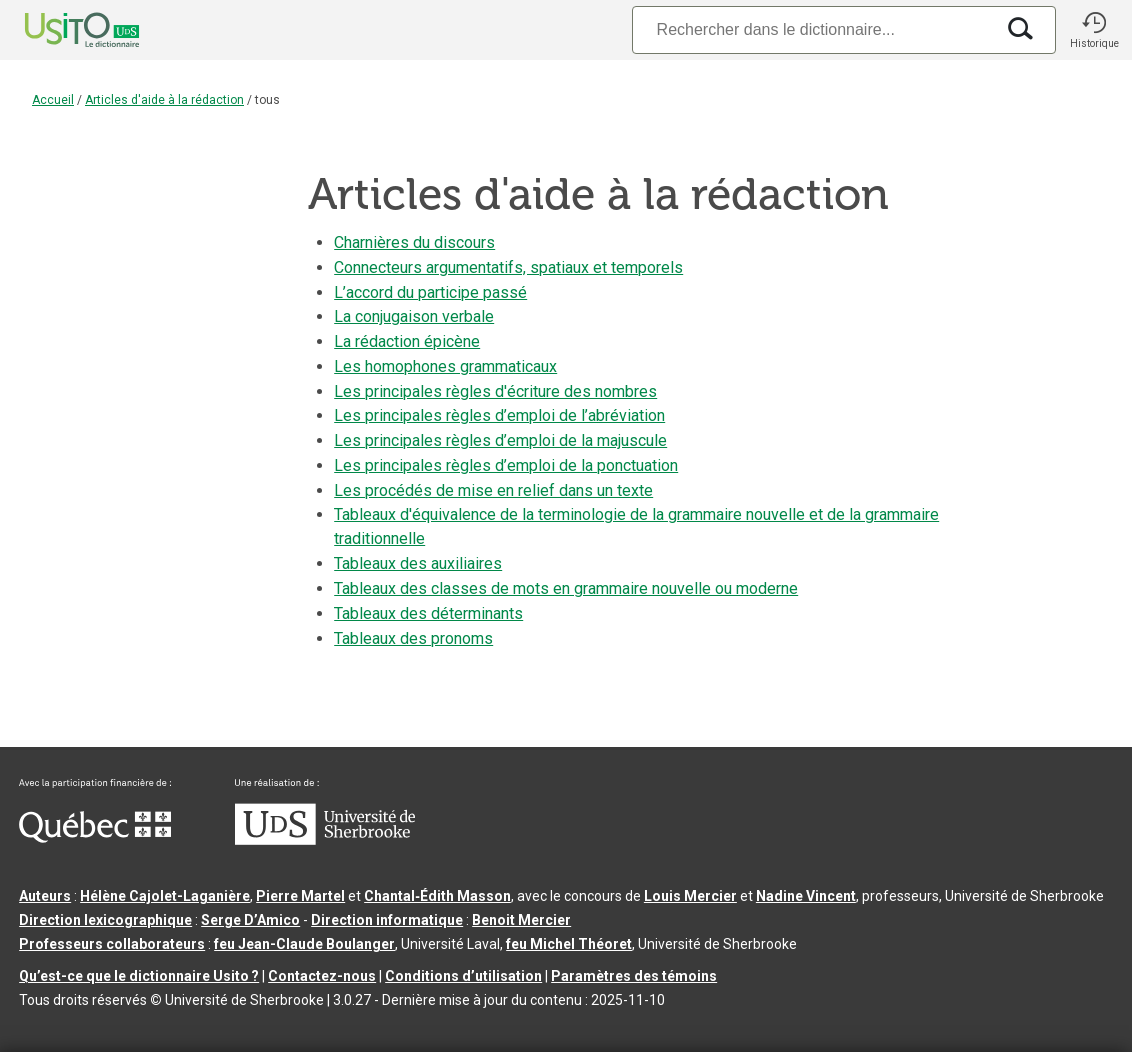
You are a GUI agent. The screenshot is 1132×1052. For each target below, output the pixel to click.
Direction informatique (387, 920)
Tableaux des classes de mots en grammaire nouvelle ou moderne (566, 588)
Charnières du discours (414, 242)
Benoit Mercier (521, 920)
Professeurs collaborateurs (112, 944)
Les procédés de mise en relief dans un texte (493, 490)
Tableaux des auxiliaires (418, 563)
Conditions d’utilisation (463, 976)
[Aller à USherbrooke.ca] (325, 840)
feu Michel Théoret (569, 944)
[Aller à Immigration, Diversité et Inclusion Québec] (95, 838)
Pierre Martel (300, 896)
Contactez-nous (322, 976)
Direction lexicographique (105, 920)
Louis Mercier (690, 896)
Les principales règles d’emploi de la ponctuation (506, 465)
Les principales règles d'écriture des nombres (495, 391)
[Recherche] (813, 29)
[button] (1094, 30)
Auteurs (45, 896)
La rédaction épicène (407, 341)
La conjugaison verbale (414, 316)
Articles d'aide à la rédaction (164, 100)
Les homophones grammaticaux (445, 366)
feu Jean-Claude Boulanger (304, 944)
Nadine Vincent (806, 896)
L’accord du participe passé (430, 292)
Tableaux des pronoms (413, 638)
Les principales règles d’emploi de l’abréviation (499, 415)
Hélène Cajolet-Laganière (165, 896)
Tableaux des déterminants (428, 613)
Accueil (53, 100)
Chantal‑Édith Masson (437, 896)
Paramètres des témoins (634, 976)
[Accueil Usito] (60, 30)
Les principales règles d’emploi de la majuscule (500, 440)
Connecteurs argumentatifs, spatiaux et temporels (508, 267)
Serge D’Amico (250, 920)
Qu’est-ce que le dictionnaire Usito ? (139, 976)
